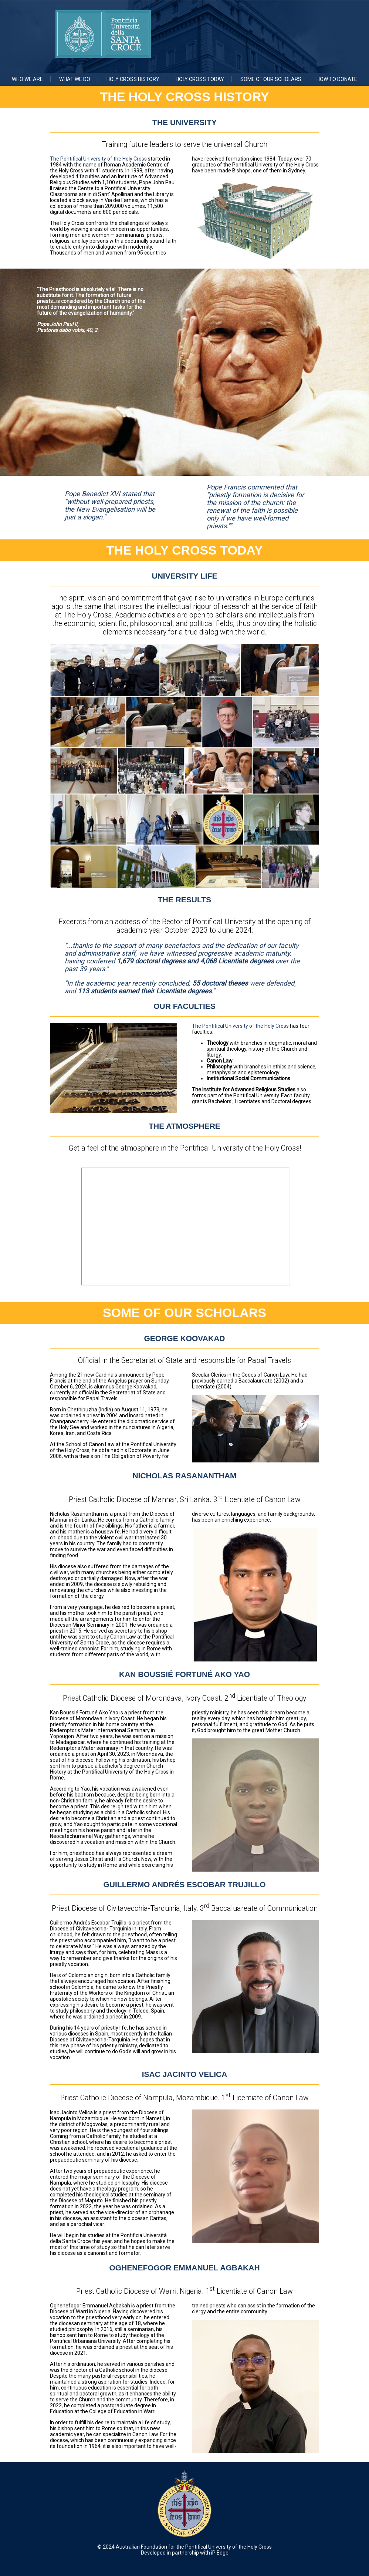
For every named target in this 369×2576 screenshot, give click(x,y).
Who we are (27, 79)
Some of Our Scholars (270, 79)
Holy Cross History (132, 79)
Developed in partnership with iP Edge (184, 2553)
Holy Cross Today (200, 79)
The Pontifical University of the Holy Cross (98, 159)
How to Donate (336, 79)
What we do (74, 79)
